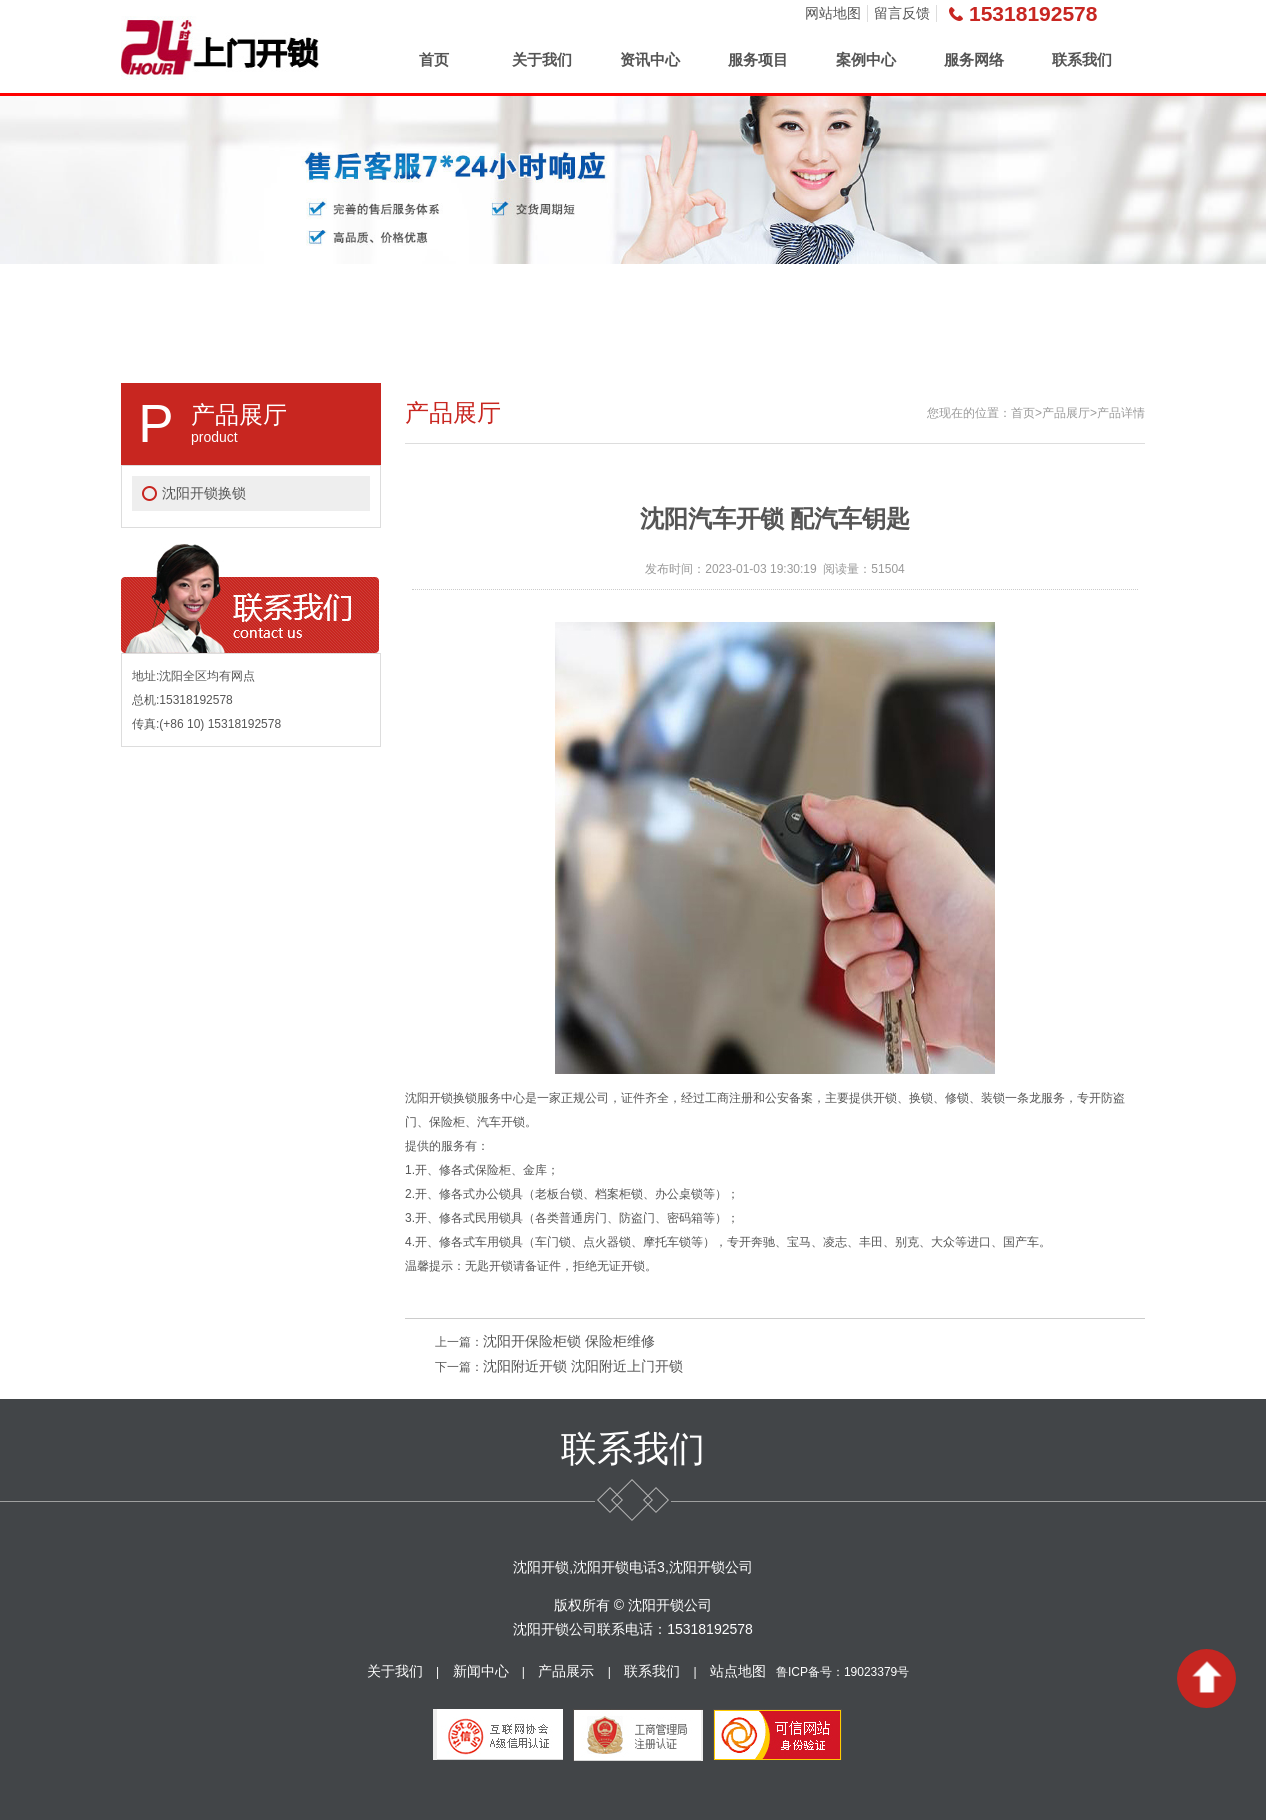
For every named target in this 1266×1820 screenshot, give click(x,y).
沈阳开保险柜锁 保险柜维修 (569, 1341)
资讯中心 (650, 59)
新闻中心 (481, 1671)
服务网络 (974, 59)
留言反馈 (902, 13)
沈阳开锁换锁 (204, 493)
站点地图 (738, 1671)
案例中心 (866, 59)
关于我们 (542, 59)
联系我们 (1082, 59)
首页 (434, 59)
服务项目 (758, 59)
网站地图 (833, 13)
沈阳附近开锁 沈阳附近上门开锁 (583, 1366)
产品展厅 (1066, 413)
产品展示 (566, 1671)
